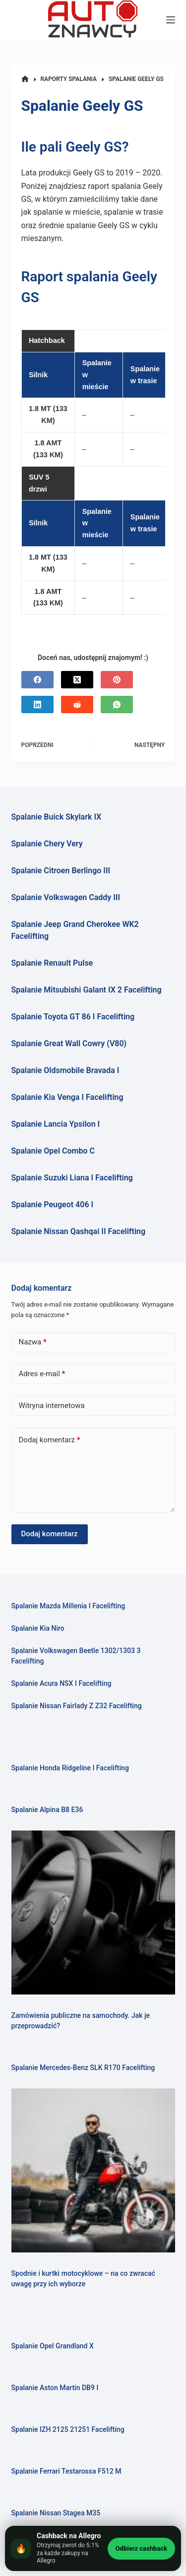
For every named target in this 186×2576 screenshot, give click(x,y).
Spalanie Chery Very (47, 843)
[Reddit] (77, 704)
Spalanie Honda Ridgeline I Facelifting (70, 1768)
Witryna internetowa (52, 1405)
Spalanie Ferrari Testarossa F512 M (66, 2471)
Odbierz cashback (141, 2548)
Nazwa (33, 1342)
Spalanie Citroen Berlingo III (61, 870)
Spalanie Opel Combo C (53, 1151)
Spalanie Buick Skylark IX (56, 817)
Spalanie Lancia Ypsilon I (55, 1124)
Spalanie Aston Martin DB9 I (55, 2388)
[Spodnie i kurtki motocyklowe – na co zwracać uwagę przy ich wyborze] (93, 2170)
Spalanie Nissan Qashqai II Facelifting (78, 1231)
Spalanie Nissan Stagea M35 (56, 2513)
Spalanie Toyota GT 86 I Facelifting (73, 1016)
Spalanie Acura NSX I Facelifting (61, 1683)
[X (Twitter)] (77, 679)
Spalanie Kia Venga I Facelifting (67, 1097)
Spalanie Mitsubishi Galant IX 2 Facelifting (86, 990)
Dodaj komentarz (49, 1440)
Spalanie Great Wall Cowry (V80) (69, 1043)
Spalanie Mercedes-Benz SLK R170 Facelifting (83, 2068)
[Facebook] (37, 679)
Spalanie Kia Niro (37, 1628)
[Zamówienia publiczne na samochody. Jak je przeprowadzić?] (93, 1912)
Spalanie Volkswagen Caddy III (66, 897)
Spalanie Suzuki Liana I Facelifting (72, 1177)
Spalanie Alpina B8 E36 (47, 1810)
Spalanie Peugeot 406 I (52, 1204)
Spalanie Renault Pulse (52, 963)
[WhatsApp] (117, 704)
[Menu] (170, 19)
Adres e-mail (42, 1374)
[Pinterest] (117, 679)
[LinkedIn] (37, 704)
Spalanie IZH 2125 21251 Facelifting (67, 2429)
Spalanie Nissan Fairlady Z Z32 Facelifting (76, 1706)
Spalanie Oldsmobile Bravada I (65, 1070)
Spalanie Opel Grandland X (52, 2346)
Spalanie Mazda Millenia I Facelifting (68, 1606)
